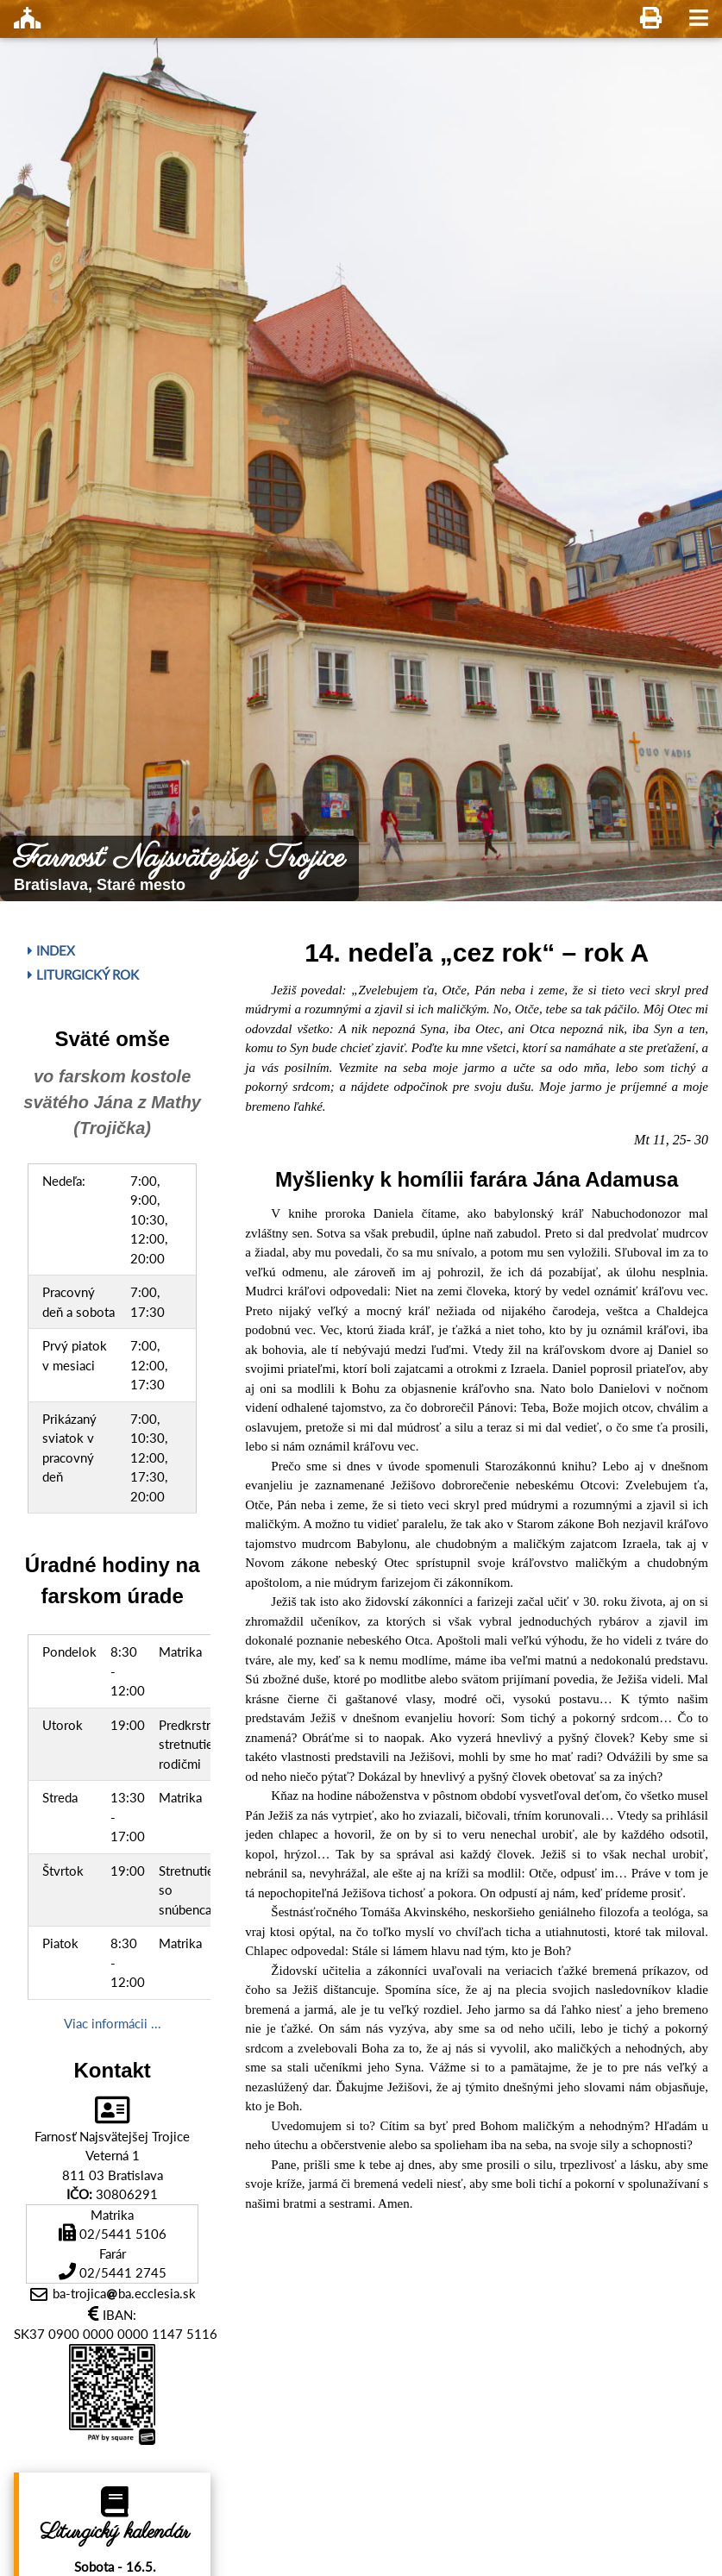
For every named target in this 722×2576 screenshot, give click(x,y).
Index (51, 950)
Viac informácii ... (112, 2023)
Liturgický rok (83, 974)
